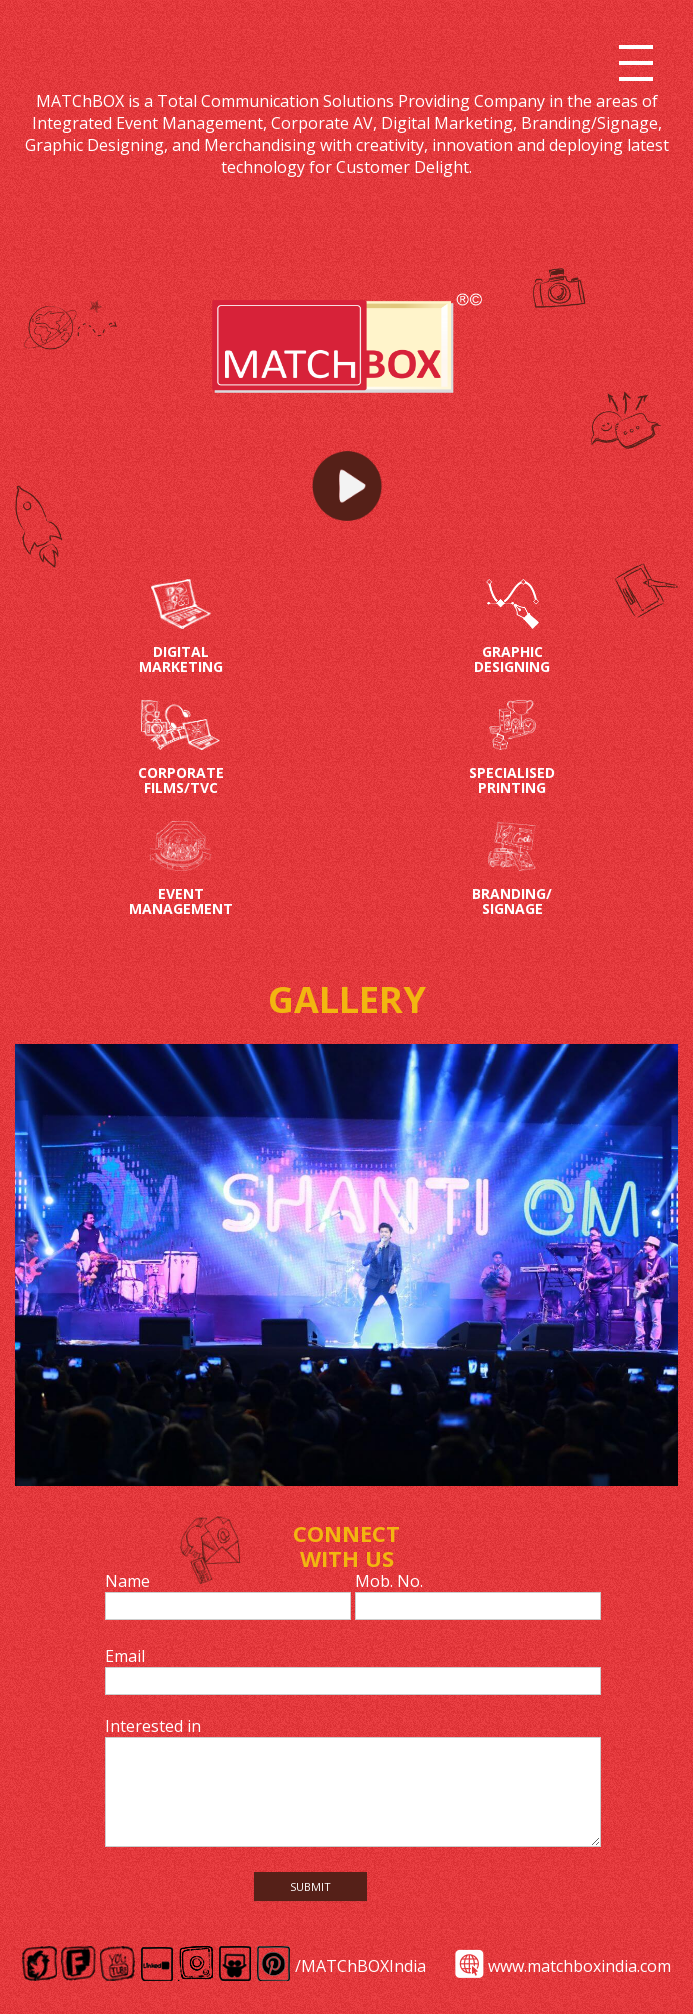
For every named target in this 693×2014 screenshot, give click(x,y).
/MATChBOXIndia (360, 1966)
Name (127, 1581)
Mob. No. (389, 1581)
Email (125, 1656)
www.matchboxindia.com (579, 1966)
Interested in (153, 1726)
